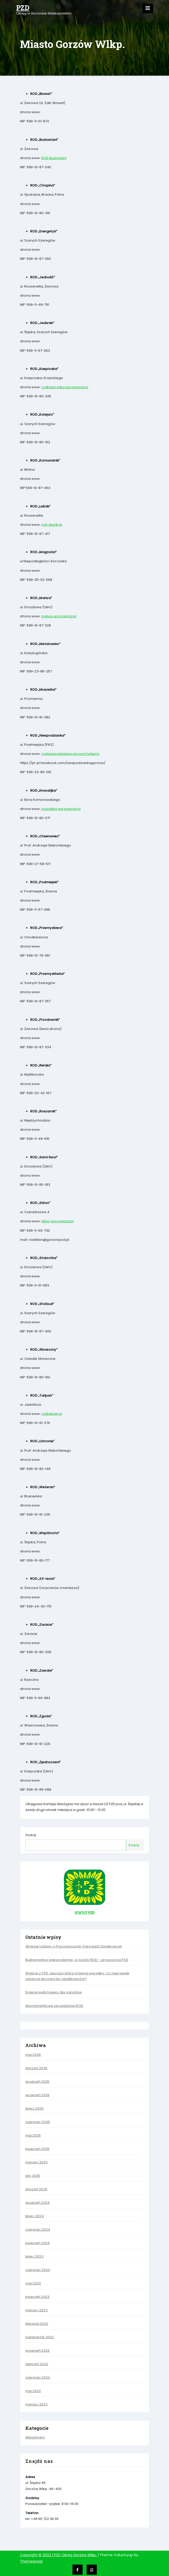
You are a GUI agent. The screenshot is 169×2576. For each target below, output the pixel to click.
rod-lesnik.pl (51, 524)
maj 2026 (33, 2054)
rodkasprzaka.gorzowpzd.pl (64, 387)
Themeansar (31, 2561)
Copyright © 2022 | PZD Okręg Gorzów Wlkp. (59, 2554)
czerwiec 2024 (37, 2229)
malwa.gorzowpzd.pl (58, 616)
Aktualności (35, 2437)
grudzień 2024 (37, 2202)
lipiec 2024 (34, 2216)
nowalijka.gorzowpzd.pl (61, 808)
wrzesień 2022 (37, 2350)
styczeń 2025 (36, 2189)
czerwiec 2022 (37, 2377)
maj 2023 (33, 2283)
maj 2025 (33, 2135)
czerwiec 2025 (37, 2122)
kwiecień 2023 (37, 2296)
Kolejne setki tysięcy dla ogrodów (53, 1992)
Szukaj (30, 1835)
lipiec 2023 (34, 2256)
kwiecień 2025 (37, 2148)
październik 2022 (39, 2337)
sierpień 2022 (36, 2364)
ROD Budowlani (53, 158)
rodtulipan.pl (51, 1413)
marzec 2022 (36, 2404)
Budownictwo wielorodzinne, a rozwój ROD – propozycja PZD (76, 1959)
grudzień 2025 (37, 2081)
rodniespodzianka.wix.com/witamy (70, 753)
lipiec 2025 (34, 2108)
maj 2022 (33, 2390)
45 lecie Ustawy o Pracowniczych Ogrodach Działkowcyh (73, 1946)
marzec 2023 (36, 2310)
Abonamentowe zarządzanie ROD (54, 2005)
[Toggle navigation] (147, 8)
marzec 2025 (36, 2162)
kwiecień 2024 (37, 2243)
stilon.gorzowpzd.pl (57, 1221)
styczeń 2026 (36, 2068)
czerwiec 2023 (37, 2269)
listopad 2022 (36, 2323)
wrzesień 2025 (37, 2095)
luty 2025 (32, 2175)
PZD (22, 7)
